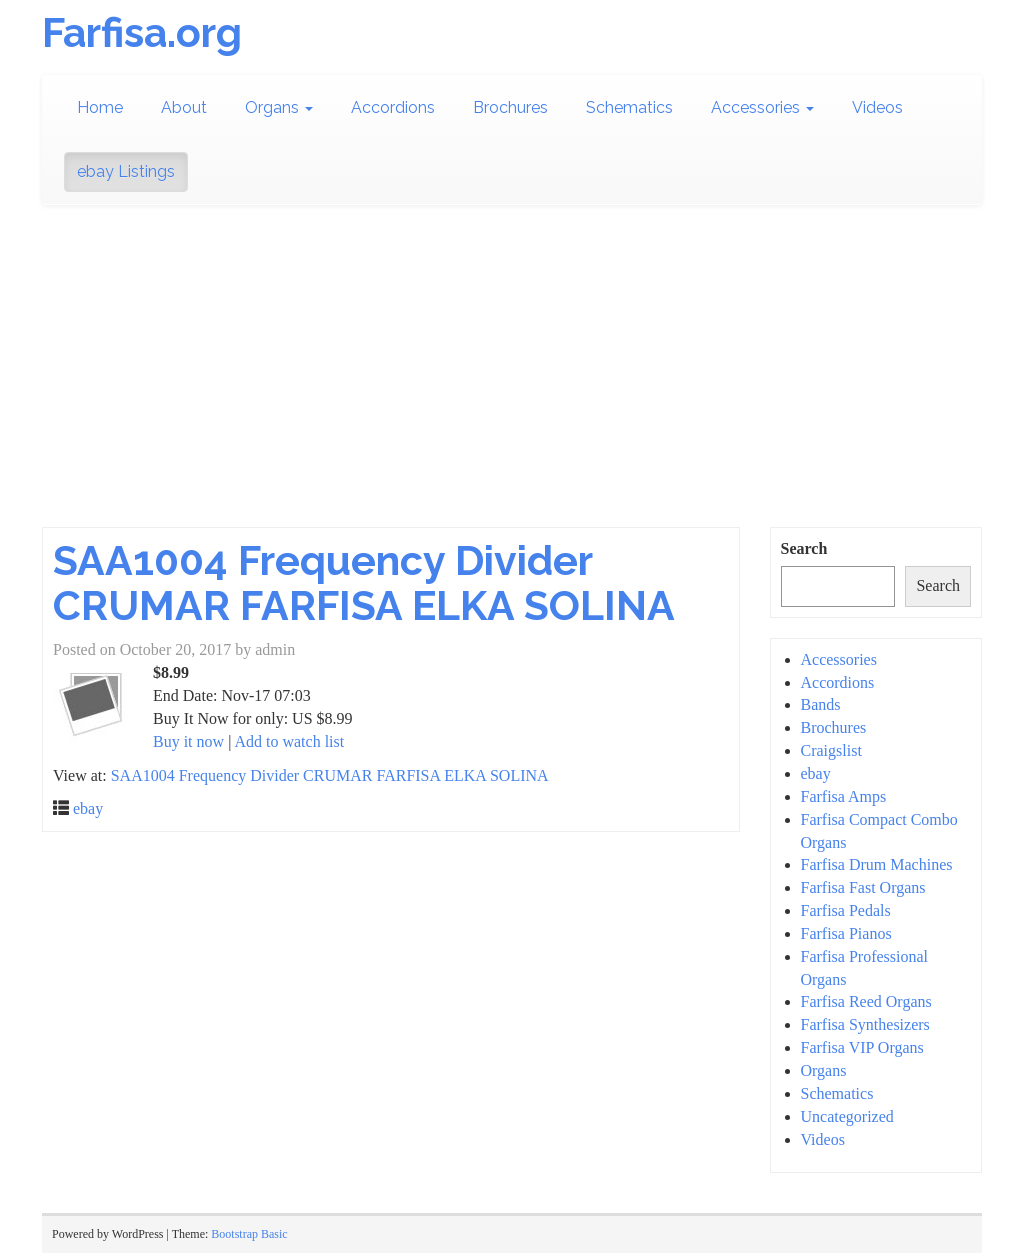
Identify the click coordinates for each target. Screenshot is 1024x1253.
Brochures (510, 107)
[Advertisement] (512, 377)
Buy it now (188, 741)
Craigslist (831, 750)
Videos (877, 107)
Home (100, 107)
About (184, 107)
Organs (279, 107)
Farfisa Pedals (846, 910)
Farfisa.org (142, 32)
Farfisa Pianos (846, 933)
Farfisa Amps (844, 796)
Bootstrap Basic (249, 1234)
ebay (88, 808)
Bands (821, 704)
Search (804, 548)
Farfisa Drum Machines (877, 864)
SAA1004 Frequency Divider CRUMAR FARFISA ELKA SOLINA (364, 583)
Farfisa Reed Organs (866, 1001)
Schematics (629, 107)
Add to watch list (289, 741)
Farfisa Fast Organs (863, 887)
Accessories (762, 107)
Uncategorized (847, 1116)
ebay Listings (126, 171)
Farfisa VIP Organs (862, 1047)
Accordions (393, 107)
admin (275, 649)
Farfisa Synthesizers (865, 1024)
